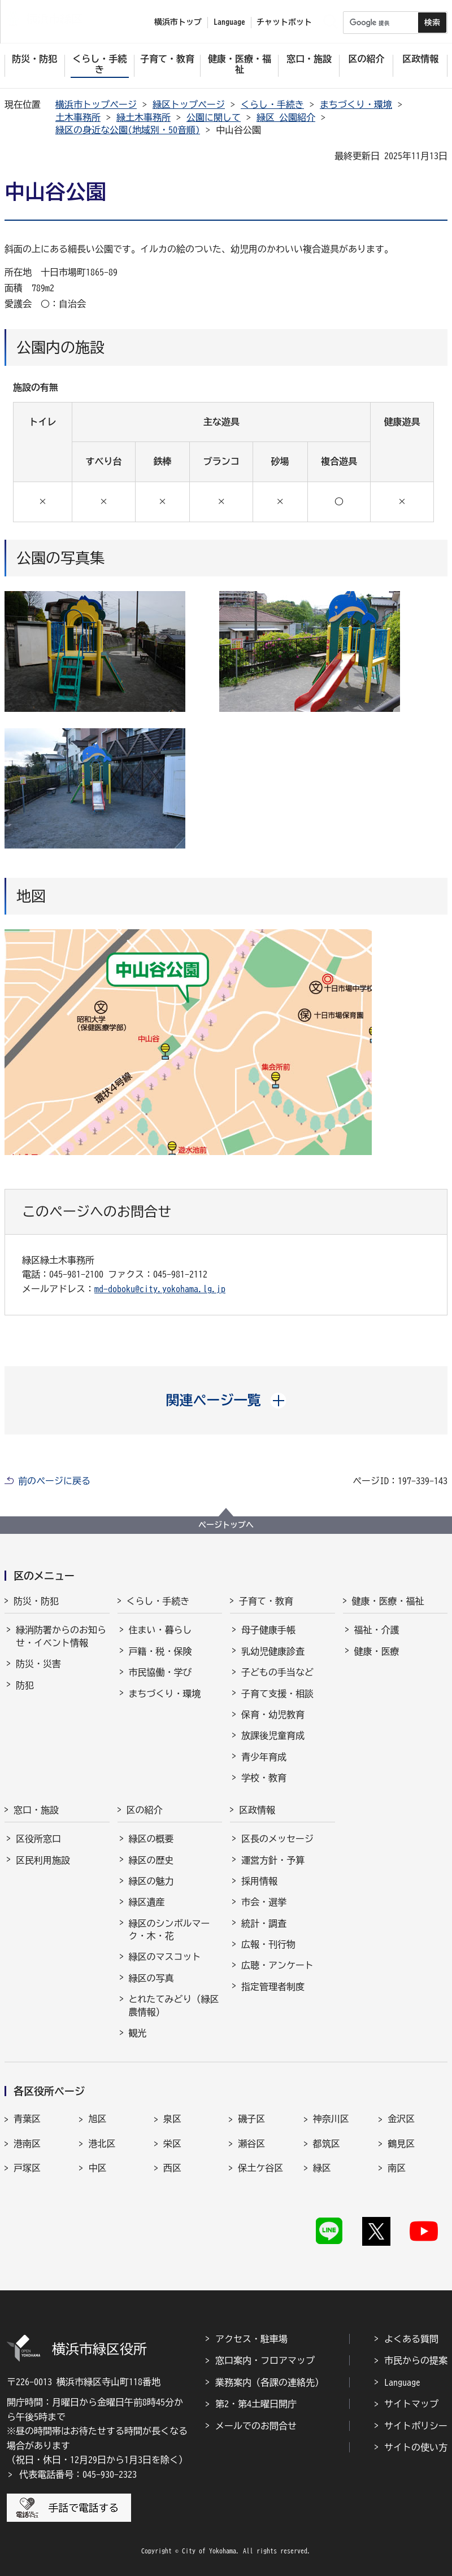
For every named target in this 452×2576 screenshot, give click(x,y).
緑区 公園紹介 (286, 117)
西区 (172, 2167)
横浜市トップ (178, 22)
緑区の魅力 (151, 1881)
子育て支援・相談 (277, 1693)
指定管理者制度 (273, 1986)
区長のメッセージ (277, 1838)
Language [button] (229, 22)
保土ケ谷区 (260, 2167)
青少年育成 (263, 1756)
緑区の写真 (151, 1978)
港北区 (101, 2143)
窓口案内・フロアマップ (265, 2360)
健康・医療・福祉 (388, 1601)
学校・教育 (263, 1777)
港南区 (27, 2143)
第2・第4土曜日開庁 (256, 2403)
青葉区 (27, 2118)
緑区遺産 (147, 1901)
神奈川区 (331, 2118)
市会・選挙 (263, 1901)
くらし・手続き (272, 104)
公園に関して (213, 117)
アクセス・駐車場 (251, 2338)
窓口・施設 (36, 1809)
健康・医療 (376, 1651)
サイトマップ (411, 2403)
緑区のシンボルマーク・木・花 (169, 1929)
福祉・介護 (376, 1629)
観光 (138, 2032)
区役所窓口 (38, 1838)
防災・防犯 (36, 1601)
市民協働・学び (160, 1672)
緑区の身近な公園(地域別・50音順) (127, 129)
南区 (397, 2167)
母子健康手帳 (268, 1629)
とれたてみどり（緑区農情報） (174, 2005)
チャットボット (284, 22)
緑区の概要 (151, 1838)
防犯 (25, 1685)
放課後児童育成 (273, 1735)
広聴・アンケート (277, 1965)
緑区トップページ (189, 104)
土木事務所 (78, 117)
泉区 (172, 2118)
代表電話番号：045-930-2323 (78, 2474)
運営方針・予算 (273, 1860)
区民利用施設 (43, 1860)
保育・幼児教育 (273, 1714)
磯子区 (251, 2118)
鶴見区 (401, 2143)
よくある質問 (411, 2338)
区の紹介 (145, 1809)
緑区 (322, 2167)
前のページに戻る (54, 1480)
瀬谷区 (251, 2143)
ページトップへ (226, 1525)
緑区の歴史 (151, 1860)
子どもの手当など (277, 1672)
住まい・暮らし (160, 1629)
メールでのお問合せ (256, 2425)
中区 (97, 2167)
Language (402, 2382)
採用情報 (259, 1881)
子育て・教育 (266, 1601)
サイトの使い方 (415, 2447)
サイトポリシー (415, 2425)
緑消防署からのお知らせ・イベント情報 (61, 1636)
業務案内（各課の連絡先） (269, 2382)
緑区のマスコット (165, 1956)
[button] (226, 1400)
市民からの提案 (415, 2360)
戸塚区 (27, 2167)
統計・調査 (263, 1923)
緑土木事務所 (143, 117)
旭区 (97, 2118)
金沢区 (401, 2118)
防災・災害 (38, 1663)
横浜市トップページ (96, 104)
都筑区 (326, 2143)
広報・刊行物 (268, 1944)
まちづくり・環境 (356, 104)
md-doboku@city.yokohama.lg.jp (159, 1288)
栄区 (172, 2143)
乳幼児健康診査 (273, 1651)
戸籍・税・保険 (160, 1651)
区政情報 (257, 1809)
